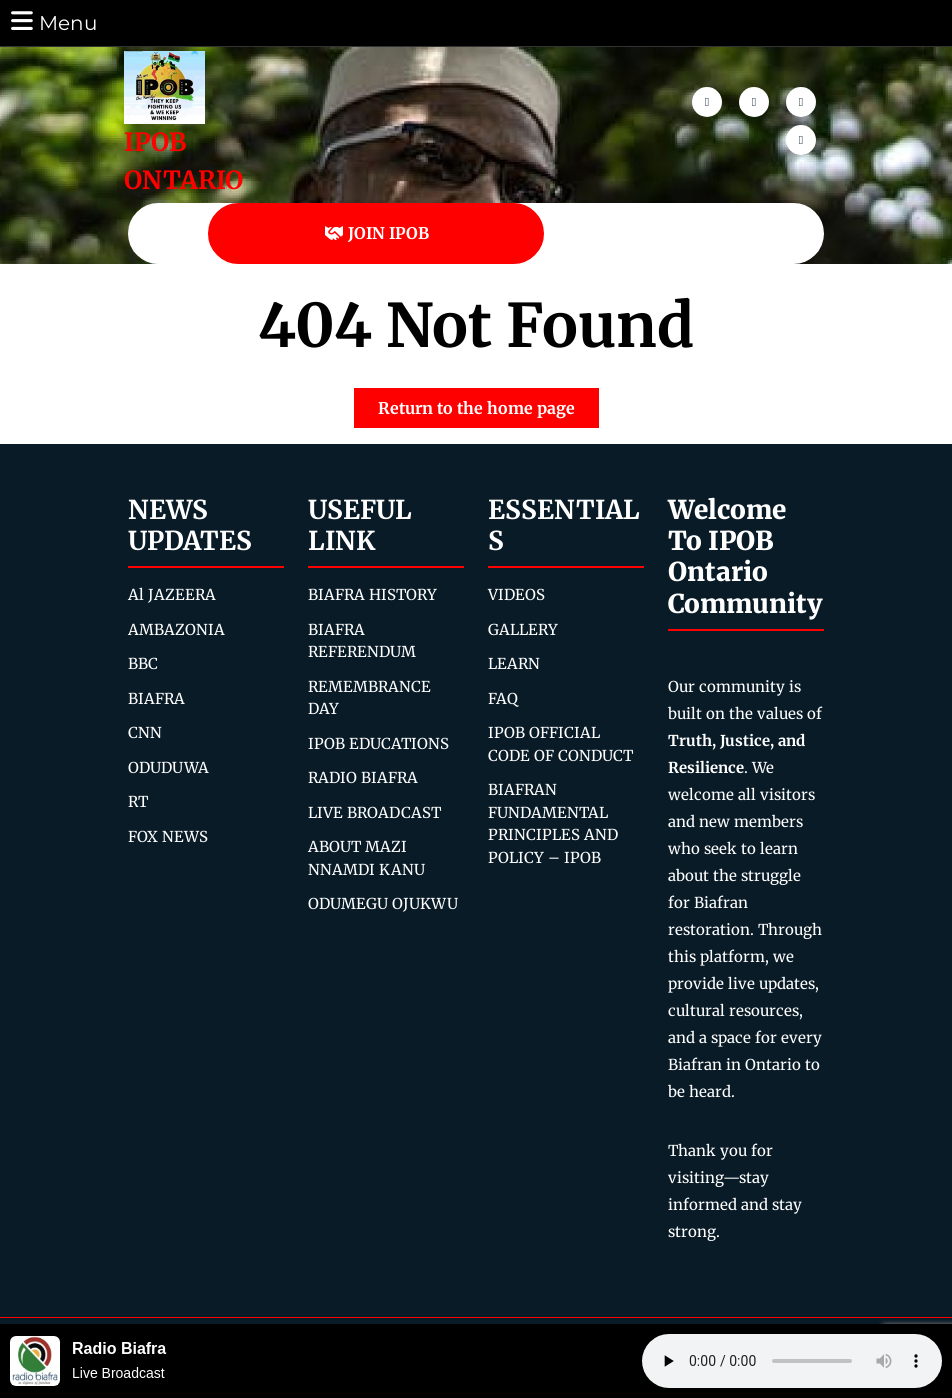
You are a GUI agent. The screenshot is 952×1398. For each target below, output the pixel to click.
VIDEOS (516, 594)
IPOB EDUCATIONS (378, 743)
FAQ (503, 698)
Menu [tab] (52, 21)
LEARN (514, 663)
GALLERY (523, 629)
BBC (143, 663)
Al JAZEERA (172, 594)
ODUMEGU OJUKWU (383, 903)
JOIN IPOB (376, 233)
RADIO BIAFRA (363, 777)
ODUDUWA (168, 767)
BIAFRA (156, 698)
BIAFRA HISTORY (372, 594)
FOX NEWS (168, 836)
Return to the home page (488, 403)
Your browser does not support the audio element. (792, 1361)
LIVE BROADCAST (374, 812)
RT (138, 801)
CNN (145, 732)
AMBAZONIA (176, 629)
